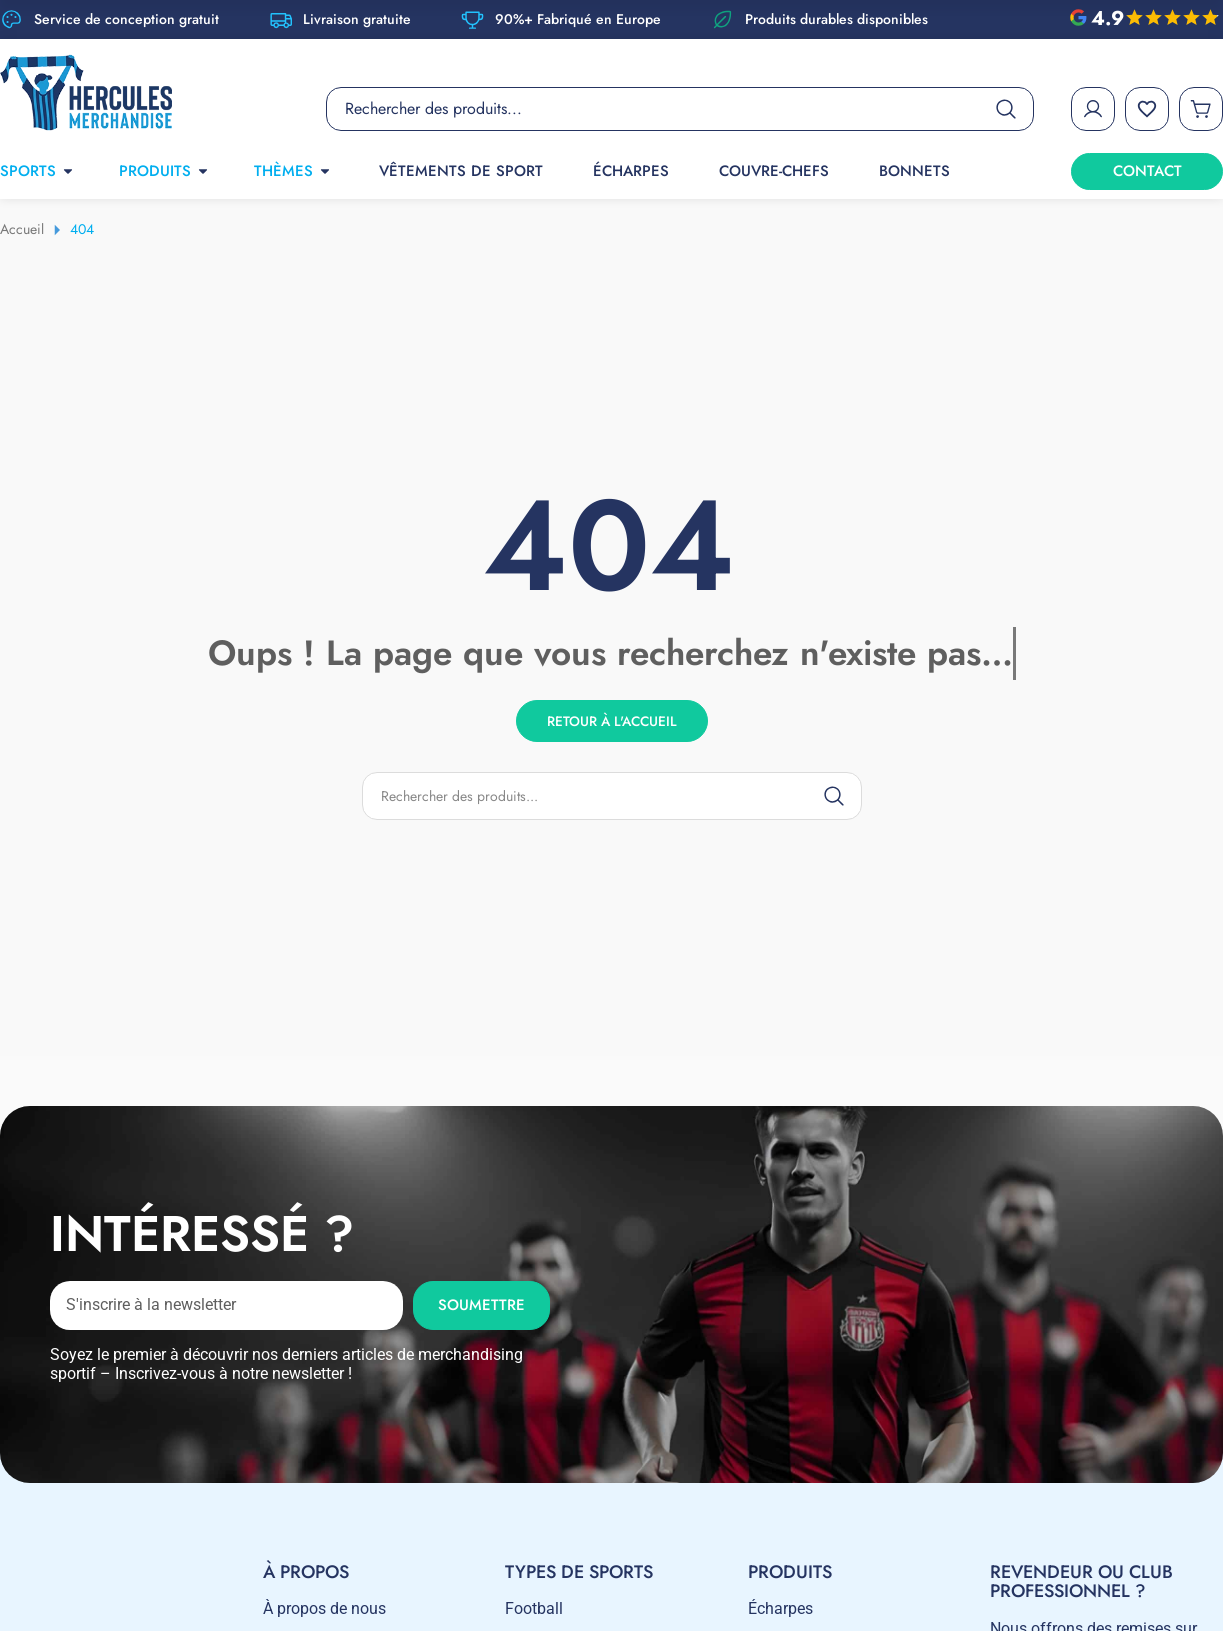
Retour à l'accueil (612, 720)
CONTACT (1147, 171)
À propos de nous (324, 1608)
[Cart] (1201, 109)
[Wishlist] (1147, 109)
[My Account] (1093, 109)
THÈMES (293, 171)
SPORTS (37, 171)
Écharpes (631, 171)
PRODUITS (164, 171)
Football (534, 1608)
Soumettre (481, 1305)
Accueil (22, 229)
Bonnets (914, 171)
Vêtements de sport (461, 171)
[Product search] (680, 109)
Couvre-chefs (774, 171)
